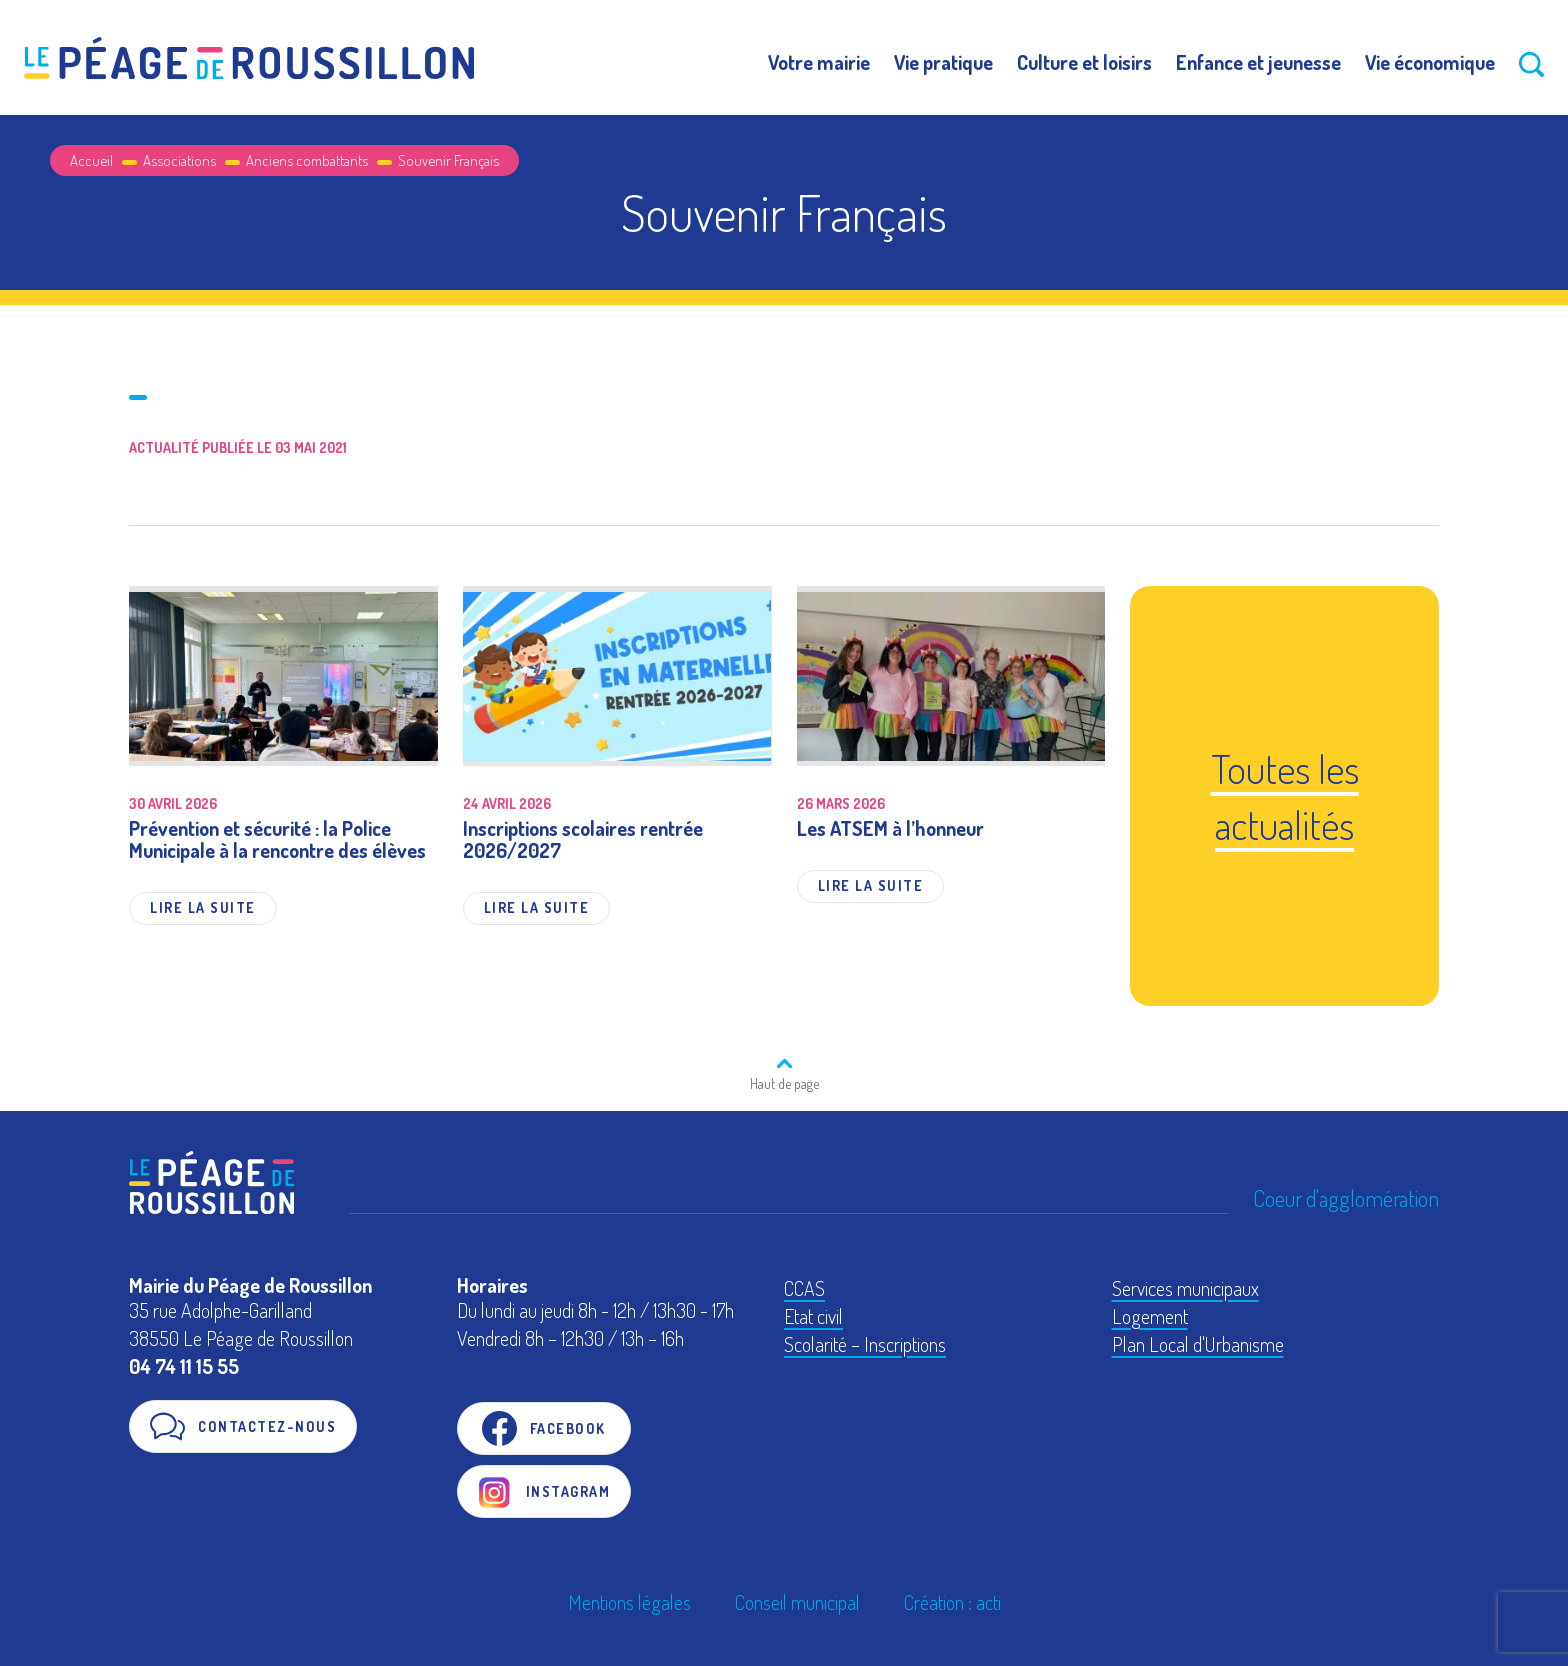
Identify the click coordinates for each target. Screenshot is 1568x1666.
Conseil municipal (797, 1602)
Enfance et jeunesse (1258, 62)
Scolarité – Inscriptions (865, 1344)
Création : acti (952, 1602)
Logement (1150, 1316)
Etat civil (813, 1316)
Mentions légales (629, 1602)
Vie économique (1430, 62)
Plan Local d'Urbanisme (1198, 1344)
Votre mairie (819, 62)
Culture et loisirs (1084, 62)
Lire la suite (203, 907)
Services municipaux (1185, 1288)
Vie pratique (943, 62)
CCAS (804, 1288)
